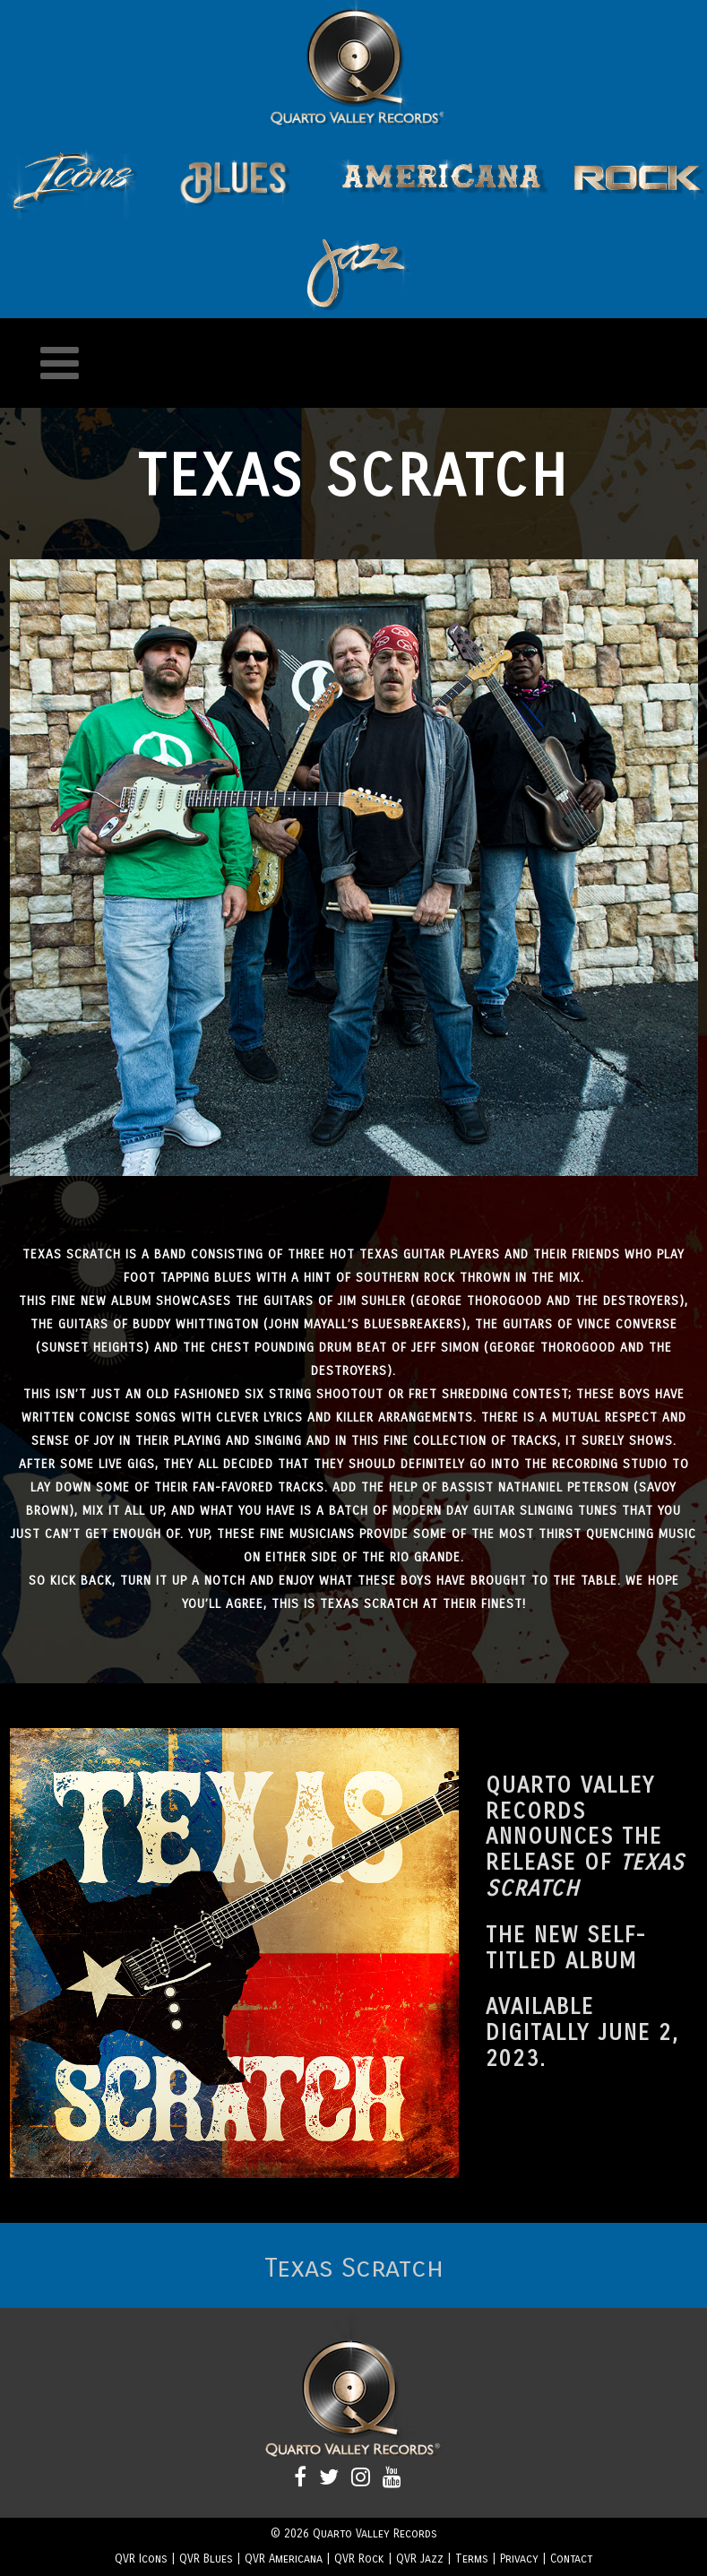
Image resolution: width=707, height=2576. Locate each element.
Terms (471, 2559)
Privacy (519, 2559)
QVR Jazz (420, 2559)
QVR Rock (359, 2559)
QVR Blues (206, 2559)
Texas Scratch (354, 2268)
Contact (571, 2559)
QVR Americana (284, 2559)
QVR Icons (141, 2559)
